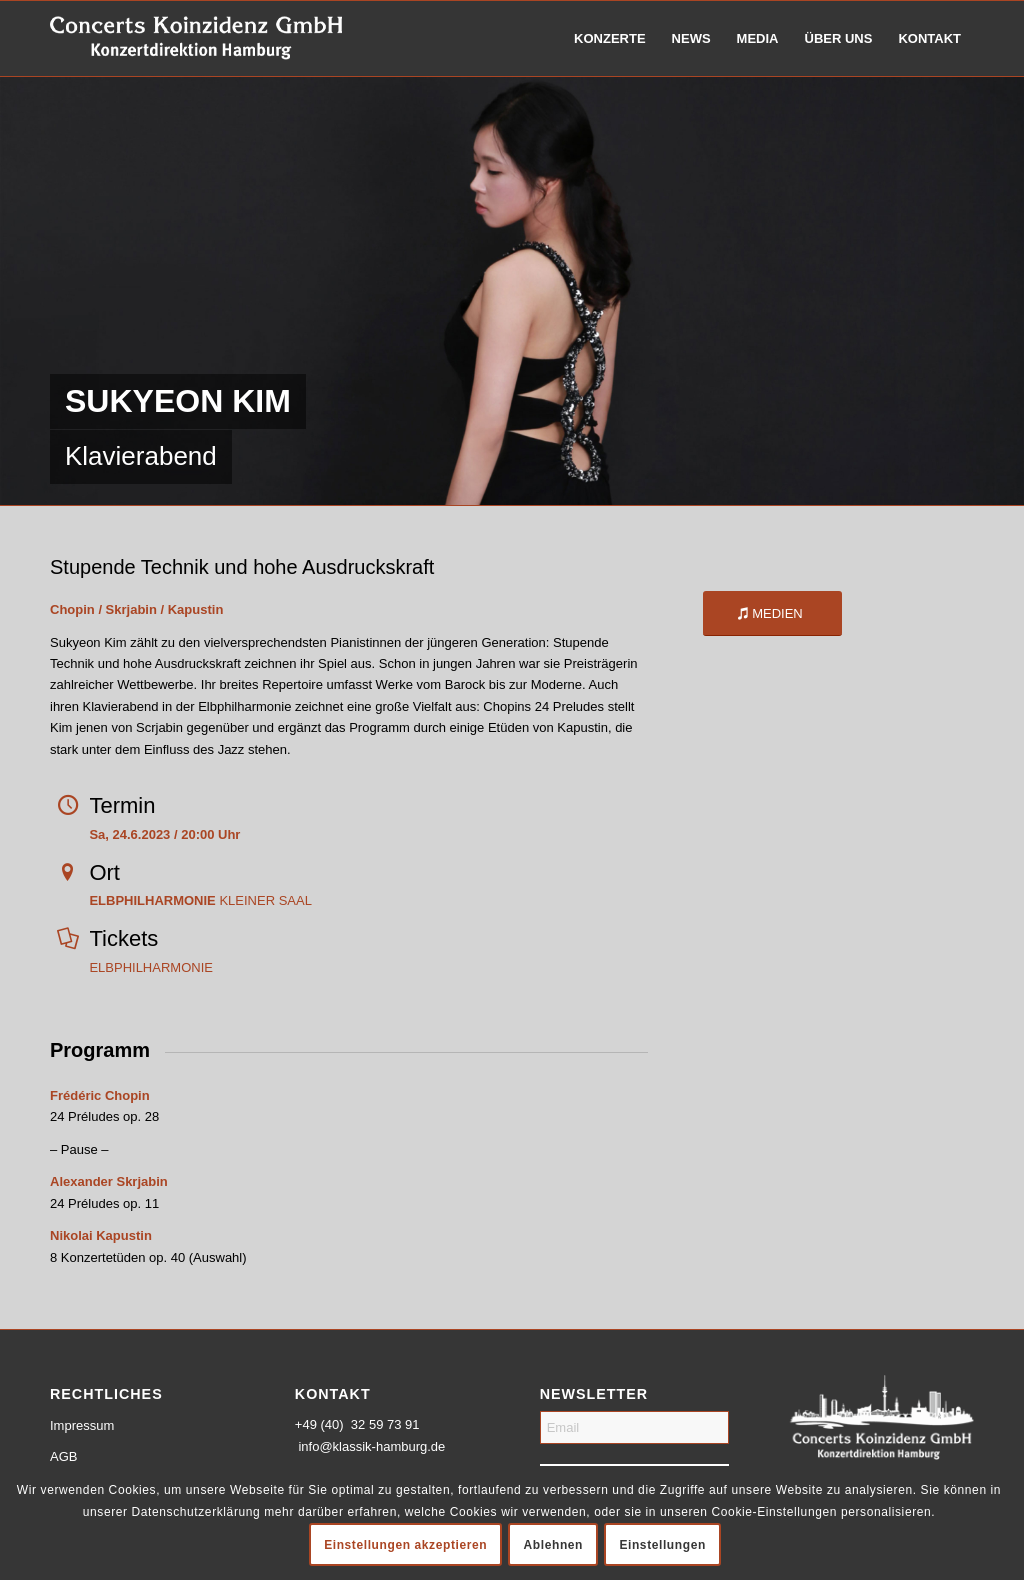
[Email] (634, 1427)
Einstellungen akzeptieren (405, 1545)
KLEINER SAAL (200, 900)
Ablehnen (553, 1545)
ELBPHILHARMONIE (151, 967)
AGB (63, 1456)
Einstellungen (662, 1545)
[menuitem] (610, 38)
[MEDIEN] (772, 613)
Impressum (82, 1425)
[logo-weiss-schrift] (196, 38)
